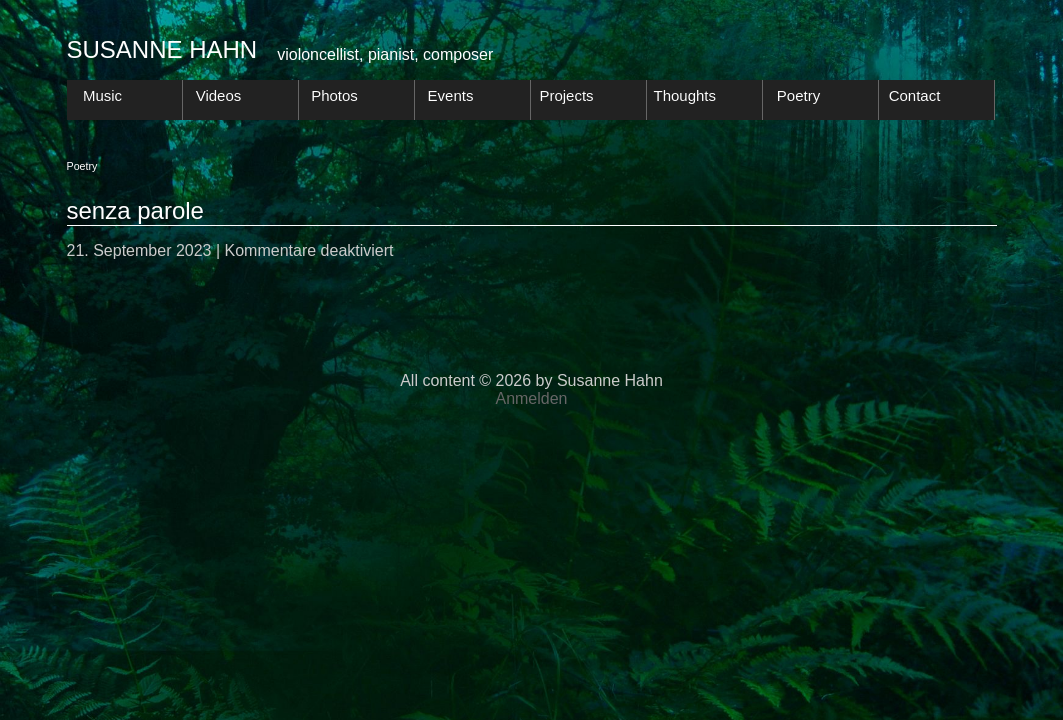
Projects (566, 95)
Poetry (798, 95)
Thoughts (685, 95)
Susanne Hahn (162, 49)
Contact (915, 95)
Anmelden (531, 398)
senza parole (135, 210)
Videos (219, 95)
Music (102, 95)
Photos (334, 95)
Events (451, 95)
